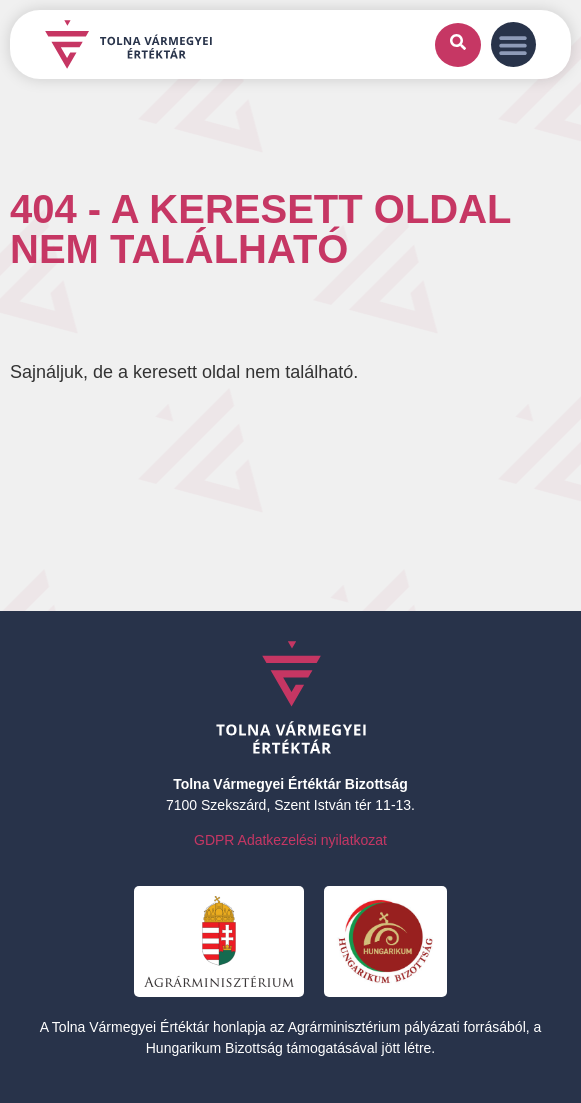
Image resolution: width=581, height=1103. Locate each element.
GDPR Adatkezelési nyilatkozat (290, 840)
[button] (513, 44)
